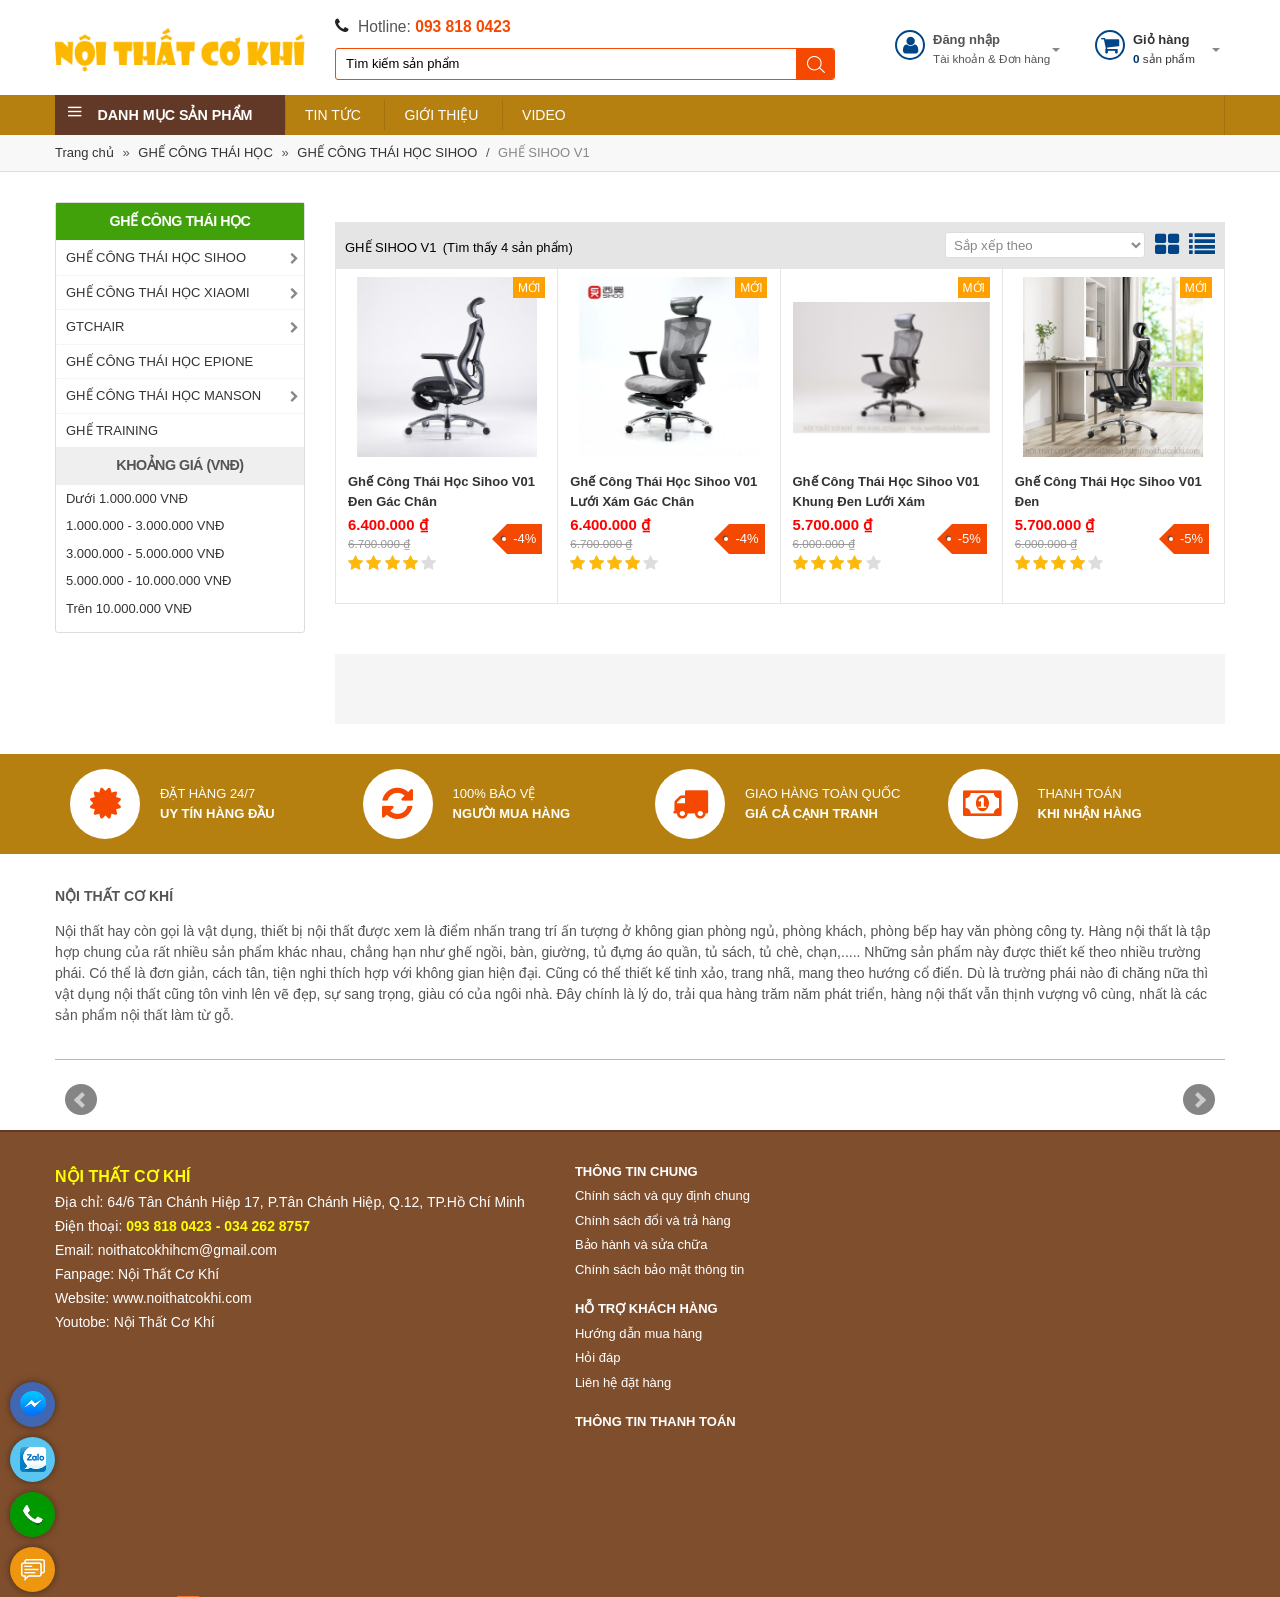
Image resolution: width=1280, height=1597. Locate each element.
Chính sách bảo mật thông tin (659, 1269)
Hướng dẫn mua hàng (638, 1333)
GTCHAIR (95, 326)
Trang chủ (84, 152)
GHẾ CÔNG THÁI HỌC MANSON (163, 395)
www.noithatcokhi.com (182, 1298)
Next (1199, 1100)
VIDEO (544, 115)
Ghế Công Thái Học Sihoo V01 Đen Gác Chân (441, 491)
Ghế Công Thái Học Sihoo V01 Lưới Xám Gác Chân (663, 491)
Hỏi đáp (598, 1357)
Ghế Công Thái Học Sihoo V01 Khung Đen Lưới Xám (886, 491)
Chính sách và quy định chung (662, 1195)
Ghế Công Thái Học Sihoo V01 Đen (1108, 491)
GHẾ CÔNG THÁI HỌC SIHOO (387, 152)
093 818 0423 (462, 26)
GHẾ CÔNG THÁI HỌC (205, 152)
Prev (81, 1100)
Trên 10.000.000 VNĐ (129, 608)
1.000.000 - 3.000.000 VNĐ (145, 525)
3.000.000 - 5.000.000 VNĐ (145, 553)
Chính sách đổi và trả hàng (653, 1220)
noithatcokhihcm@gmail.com (187, 1250)
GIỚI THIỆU (441, 115)
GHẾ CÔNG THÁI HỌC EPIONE (159, 361)
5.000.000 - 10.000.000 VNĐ (149, 580)
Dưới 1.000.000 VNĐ (127, 498)
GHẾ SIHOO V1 (544, 152)
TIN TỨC (333, 115)
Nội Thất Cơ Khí (168, 1274)
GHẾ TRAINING (112, 430)
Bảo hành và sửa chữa (641, 1244)
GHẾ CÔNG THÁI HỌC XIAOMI (158, 292)
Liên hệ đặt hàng (623, 1382)
